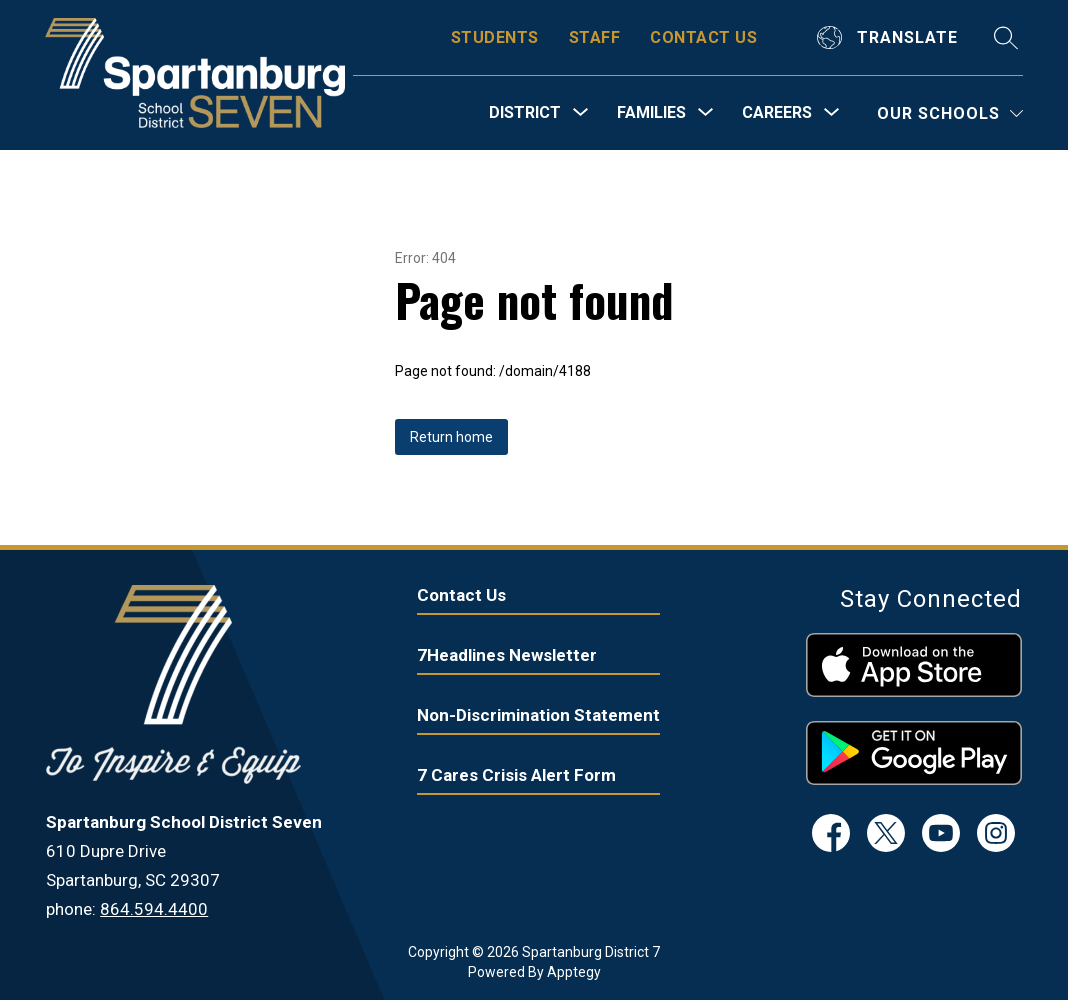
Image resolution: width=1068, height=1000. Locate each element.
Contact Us (461, 595)
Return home (451, 437)
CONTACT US (703, 37)
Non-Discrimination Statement (538, 715)
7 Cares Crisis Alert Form (516, 775)
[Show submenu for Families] (651, 113)
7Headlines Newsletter (507, 655)
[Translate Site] (890, 37)
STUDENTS (495, 37)
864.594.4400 (154, 909)
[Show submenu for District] (525, 113)
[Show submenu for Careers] (777, 113)
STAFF (594, 37)
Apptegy (574, 972)
